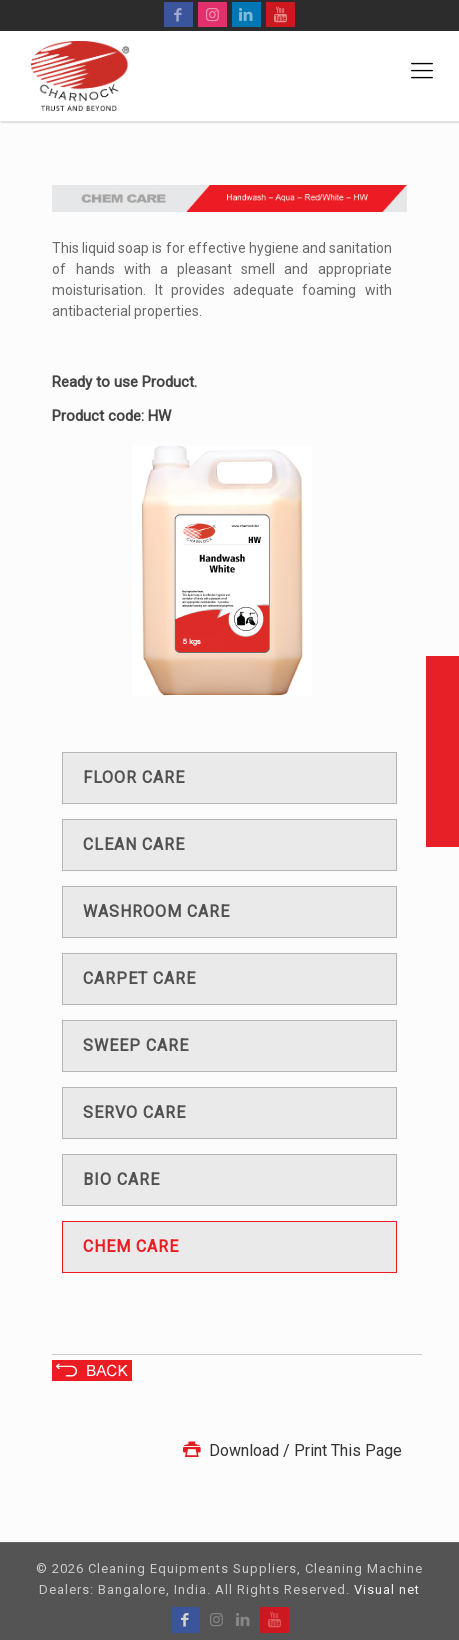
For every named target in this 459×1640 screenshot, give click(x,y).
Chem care (131, 1246)
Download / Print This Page (290, 1450)
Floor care (134, 777)
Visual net (387, 1589)
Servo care (134, 1112)
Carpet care (139, 978)
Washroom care (156, 911)
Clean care (134, 844)
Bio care (121, 1179)
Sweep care (136, 1045)
